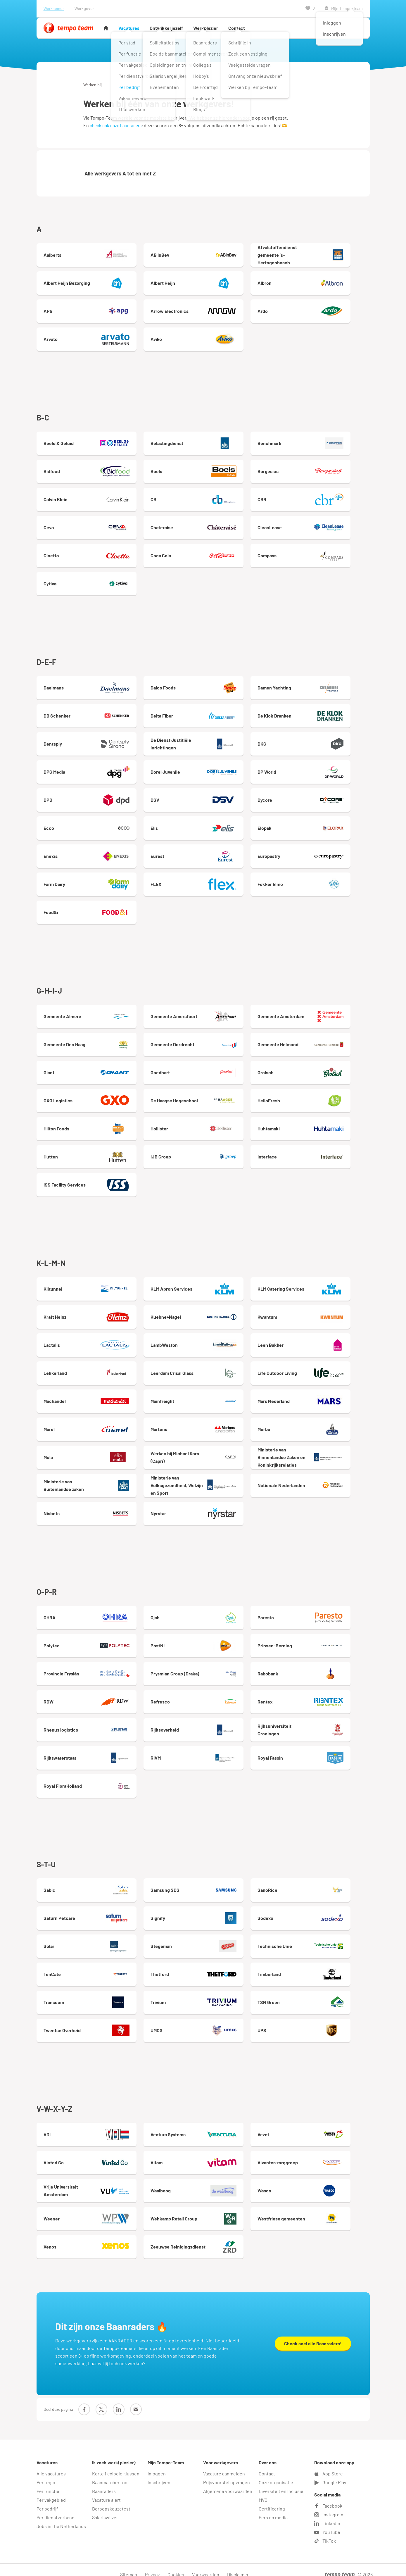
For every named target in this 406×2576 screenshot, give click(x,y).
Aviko (204, 339)
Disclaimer (238, 2565)
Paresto (318, 1611)
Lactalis (90, 1340)
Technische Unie (318, 1939)
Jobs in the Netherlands (61, 2517)
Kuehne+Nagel (204, 1312)
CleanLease (318, 526)
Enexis (90, 853)
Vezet (318, 2126)
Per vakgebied (51, 2490)
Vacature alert (106, 2490)
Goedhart (204, 1069)
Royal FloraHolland (90, 1780)
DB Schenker (90, 713)
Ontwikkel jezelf (166, 28)
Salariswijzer (105, 2508)
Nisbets (90, 1508)
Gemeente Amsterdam (318, 1013)
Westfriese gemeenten (318, 2210)
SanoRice (318, 1883)
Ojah (204, 1611)
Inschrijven (159, 2473)
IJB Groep (204, 1153)
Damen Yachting (318, 685)
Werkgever (84, 8)
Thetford (204, 1967)
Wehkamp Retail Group (204, 2210)
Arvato (90, 339)
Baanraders (104, 2481)
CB (204, 498)
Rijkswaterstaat (90, 1752)
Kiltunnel (90, 1284)
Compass (318, 554)
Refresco (204, 1696)
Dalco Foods (204, 685)
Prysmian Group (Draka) (204, 1668)
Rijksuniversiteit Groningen (318, 1724)
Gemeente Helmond (318, 1041)
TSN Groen (318, 1995)
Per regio (46, 2473)
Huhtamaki (318, 1125)
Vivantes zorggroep (318, 2154)
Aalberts (90, 255)
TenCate (90, 1967)
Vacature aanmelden (224, 2464)
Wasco (318, 2182)
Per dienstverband (56, 2508)
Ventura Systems (204, 2126)
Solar (90, 1939)
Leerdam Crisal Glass (204, 1368)
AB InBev (204, 255)
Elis (204, 825)
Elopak (318, 825)
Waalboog (204, 2182)
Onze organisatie (276, 2473)
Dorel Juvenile (204, 769)
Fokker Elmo (318, 882)
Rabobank (318, 1668)
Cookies (175, 2565)
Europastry (318, 853)
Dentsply (90, 741)
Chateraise (204, 526)
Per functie (48, 2481)
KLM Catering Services (318, 1284)
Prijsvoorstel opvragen (226, 2473)
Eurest (204, 853)
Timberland (318, 1967)
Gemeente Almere (90, 1013)
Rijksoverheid (204, 1724)
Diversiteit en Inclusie (281, 2481)
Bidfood (90, 470)
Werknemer (54, 8)
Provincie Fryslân (90, 1668)
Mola (90, 1452)
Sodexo (318, 1911)
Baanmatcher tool (110, 2473)
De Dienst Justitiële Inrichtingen (204, 741)
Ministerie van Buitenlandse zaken (90, 1480)
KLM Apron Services (204, 1284)
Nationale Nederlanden (318, 1480)
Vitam (204, 2154)
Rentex (318, 1696)
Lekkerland (90, 1368)
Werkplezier (205, 28)
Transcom (90, 1995)
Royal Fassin (318, 1752)
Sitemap (128, 2565)
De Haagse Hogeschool (204, 1097)
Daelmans (90, 685)
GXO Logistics (90, 1097)
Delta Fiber (204, 713)
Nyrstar (204, 1508)
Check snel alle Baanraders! (313, 2334)
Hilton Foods (90, 1125)
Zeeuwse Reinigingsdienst (204, 2238)
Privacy (152, 2565)
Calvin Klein (90, 498)
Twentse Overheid (90, 2023)
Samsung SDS (204, 1883)
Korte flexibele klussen (115, 2464)
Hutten (90, 1153)
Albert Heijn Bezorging (90, 283)
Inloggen (157, 2464)
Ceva (90, 526)
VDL (90, 2126)
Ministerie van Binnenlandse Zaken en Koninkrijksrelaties (318, 1452)
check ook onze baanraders (115, 125)
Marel (90, 1424)
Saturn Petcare (90, 1911)
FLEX (204, 882)
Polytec (90, 1639)
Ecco (90, 825)
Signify (204, 1911)
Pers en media (273, 2508)
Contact (236, 28)
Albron (318, 283)
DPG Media (90, 769)
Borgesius (318, 470)
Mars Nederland (318, 1396)
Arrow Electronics (204, 311)
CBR (318, 498)
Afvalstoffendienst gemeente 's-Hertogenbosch (318, 255)
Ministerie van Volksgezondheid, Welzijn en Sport (204, 1480)
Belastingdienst (204, 442)
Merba (318, 1424)
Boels (204, 470)
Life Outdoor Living (318, 1368)
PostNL (204, 1639)
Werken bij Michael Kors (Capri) (204, 1452)
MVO (263, 2490)
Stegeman (204, 1939)
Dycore (318, 797)
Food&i (90, 910)
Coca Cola (204, 554)
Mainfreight (204, 1396)
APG (90, 311)
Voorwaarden (205, 2565)
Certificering (272, 2499)
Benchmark (318, 442)
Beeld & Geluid (90, 442)
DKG (318, 741)
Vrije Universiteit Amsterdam (90, 2182)
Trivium (204, 1995)
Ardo (318, 311)
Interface (318, 1153)
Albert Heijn (204, 283)
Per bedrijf (47, 2499)
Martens (204, 1424)
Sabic (90, 1883)
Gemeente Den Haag (90, 1041)
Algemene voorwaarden (227, 2481)
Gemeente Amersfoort (204, 1013)
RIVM (204, 1752)
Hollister (204, 1125)
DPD (90, 797)
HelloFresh (318, 1097)
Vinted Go (90, 2154)
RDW (90, 1696)
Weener (90, 2210)
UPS (318, 2023)
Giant (90, 1069)
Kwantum (318, 1312)
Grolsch (318, 1069)
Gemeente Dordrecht (204, 1041)
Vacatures (128, 28)
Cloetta (90, 554)
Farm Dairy (90, 882)
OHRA (90, 1611)
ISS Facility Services (90, 1181)
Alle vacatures (51, 2464)
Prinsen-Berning (318, 1639)
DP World (318, 769)
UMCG (204, 2023)
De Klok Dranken (318, 713)
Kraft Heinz (90, 1312)
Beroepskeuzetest (111, 2499)
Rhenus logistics (90, 1724)
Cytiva (90, 582)
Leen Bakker (318, 1340)
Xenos (90, 2238)
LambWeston (204, 1340)
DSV (204, 797)
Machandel (90, 1396)
